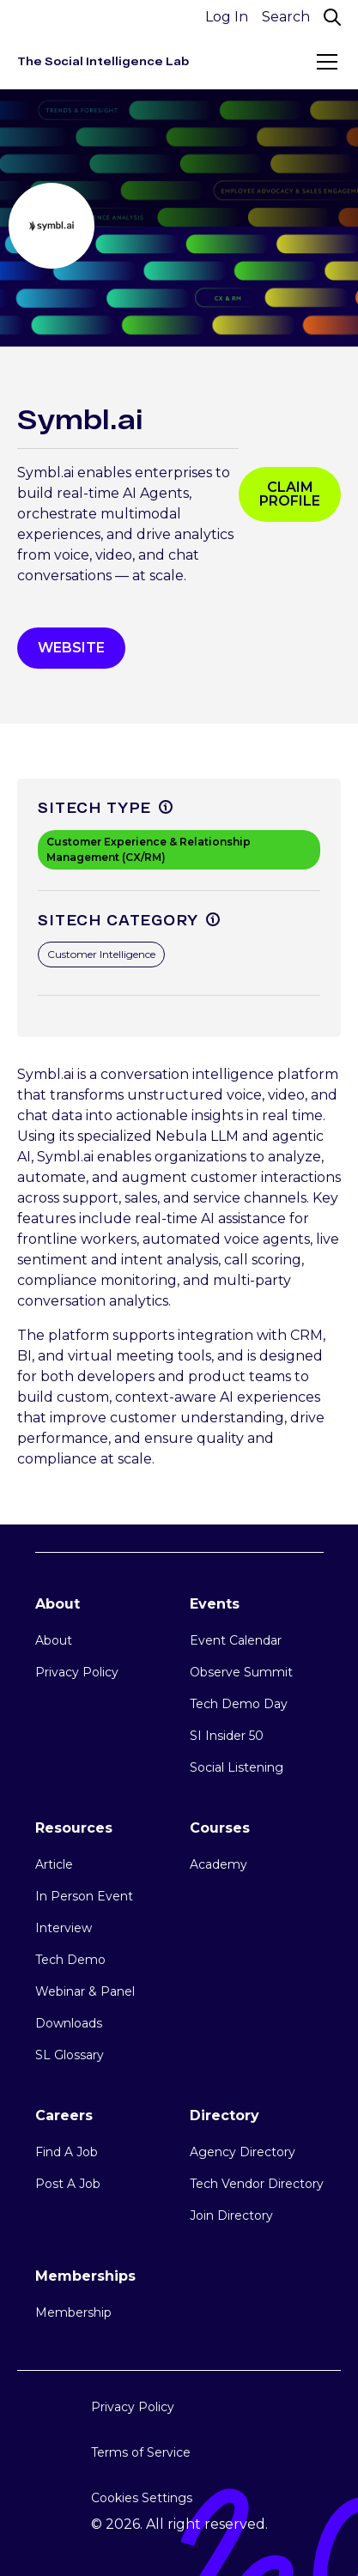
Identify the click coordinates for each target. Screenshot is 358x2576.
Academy (218, 1864)
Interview (63, 1928)
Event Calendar (236, 1640)
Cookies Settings (141, 2498)
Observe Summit (241, 1672)
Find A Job (66, 2152)
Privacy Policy (76, 1672)
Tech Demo (70, 1959)
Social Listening (236, 1767)
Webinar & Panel (85, 1991)
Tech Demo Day (239, 1704)
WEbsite (71, 647)
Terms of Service (141, 2452)
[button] (323, 61)
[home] (103, 61)
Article (54, 1864)
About (53, 1640)
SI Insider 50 (227, 1735)
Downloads (68, 2023)
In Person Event (84, 1896)
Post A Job (67, 2183)
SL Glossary (69, 2055)
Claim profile (289, 494)
